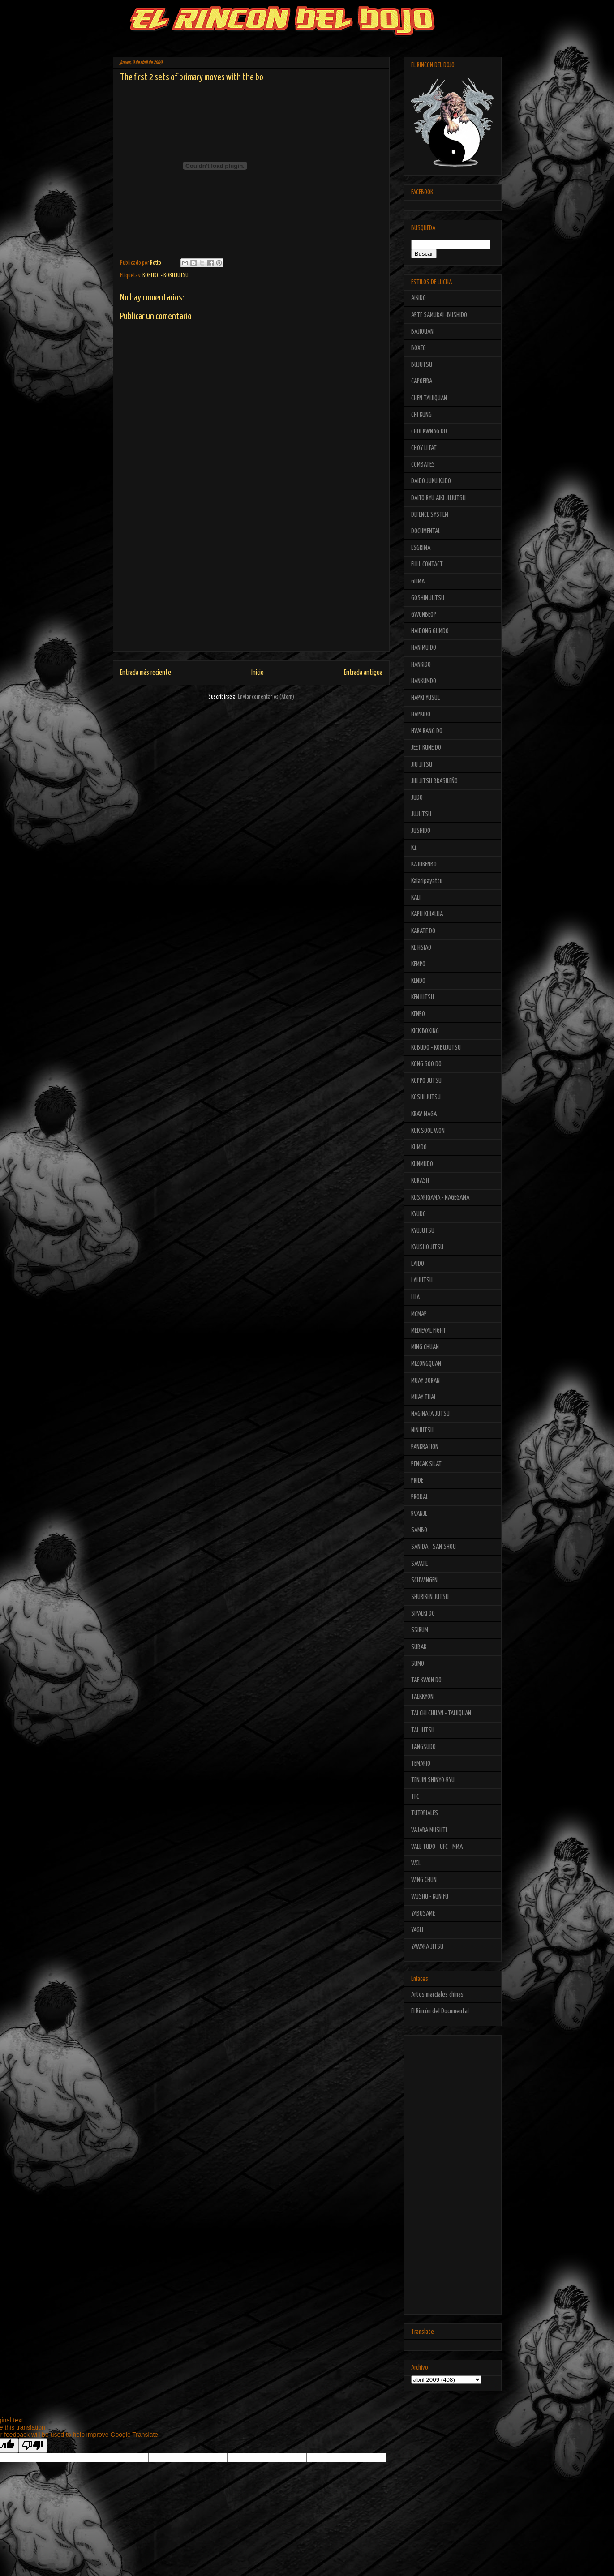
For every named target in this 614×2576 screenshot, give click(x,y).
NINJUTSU (422, 1430)
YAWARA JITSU (427, 1946)
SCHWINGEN (424, 1580)
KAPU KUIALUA (427, 914)
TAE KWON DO (426, 1680)
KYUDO (418, 1214)
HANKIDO (421, 664)
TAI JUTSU (422, 1730)
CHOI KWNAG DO (429, 431)
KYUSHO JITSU (427, 1247)
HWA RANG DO (426, 731)
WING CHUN (424, 1880)
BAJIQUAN (422, 331)
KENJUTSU (422, 997)
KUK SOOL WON (428, 1130)
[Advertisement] (251, 588)
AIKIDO (418, 298)
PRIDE (417, 1480)
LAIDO (417, 1263)
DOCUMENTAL (425, 531)
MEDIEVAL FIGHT (428, 1330)
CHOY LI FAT (424, 448)
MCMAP (419, 1314)
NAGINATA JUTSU (430, 1413)
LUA (415, 1297)
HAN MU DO (423, 647)
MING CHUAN (425, 1347)
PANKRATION (424, 1447)
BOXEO (418, 348)
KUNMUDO (422, 1164)
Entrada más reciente (145, 672)
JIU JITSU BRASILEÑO (434, 781)
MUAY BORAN (425, 1380)
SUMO (417, 1663)
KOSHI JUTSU (426, 1097)
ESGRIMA (420, 547)
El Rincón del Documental (440, 2011)
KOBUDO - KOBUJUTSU (165, 276)
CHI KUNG (421, 414)
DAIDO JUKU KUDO (431, 481)
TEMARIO (420, 1763)
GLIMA (418, 581)
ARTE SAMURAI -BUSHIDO (439, 315)
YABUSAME (423, 1913)
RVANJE (419, 1513)
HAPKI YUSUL (425, 697)
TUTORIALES (424, 1813)
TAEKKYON (422, 1696)
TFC (415, 1796)
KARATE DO (423, 931)
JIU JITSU (421, 764)
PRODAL (419, 1497)
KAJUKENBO (424, 864)
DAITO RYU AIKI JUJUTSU (438, 498)
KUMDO (419, 1147)
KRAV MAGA (424, 1114)
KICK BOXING (425, 1031)
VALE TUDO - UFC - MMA (437, 1846)
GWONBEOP (423, 614)
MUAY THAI (423, 1397)
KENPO (418, 1014)
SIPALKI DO (423, 1613)
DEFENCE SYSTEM (429, 514)
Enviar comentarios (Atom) (266, 697)
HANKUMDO (423, 681)
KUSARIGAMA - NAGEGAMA (440, 1197)
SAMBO (419, 1530)
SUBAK (418, 1647)
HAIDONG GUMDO (430, 631)
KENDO (418, 980)
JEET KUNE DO (426, 747)
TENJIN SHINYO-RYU (433, 1780)
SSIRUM (419, 1630)
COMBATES (423, 464)
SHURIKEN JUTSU (430, 1597)
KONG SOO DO (426, 1064)
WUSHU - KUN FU (429, 1896)
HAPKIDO (420, 714)
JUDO (417, 797)
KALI (416, 897)
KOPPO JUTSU (426, 1080)
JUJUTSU (421, 814)
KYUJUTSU (422, 1230)
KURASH (420, 1180)
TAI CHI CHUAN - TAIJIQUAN (441, 1713)
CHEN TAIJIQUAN (429, 398)
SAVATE (419, 1563)
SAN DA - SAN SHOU (433, 1546)
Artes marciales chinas (437, 1994)
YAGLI (417, 1930)
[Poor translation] (32, 2445)
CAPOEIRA (421, 381)
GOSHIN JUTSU (427, 598)
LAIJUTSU (422, 1280)
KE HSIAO (421, 947)
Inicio (257, 672)
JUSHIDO (420, 830)
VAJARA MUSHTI (429, 1830)
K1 (414, 847)
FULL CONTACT (427, 564)
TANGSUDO (423, 1747)
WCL (416, 1863)
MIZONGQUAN (426, 1363)
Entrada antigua (363, 672)
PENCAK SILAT (426, 1464)
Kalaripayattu (426, 881)
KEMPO (418, 964)
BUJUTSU (421, 364)
